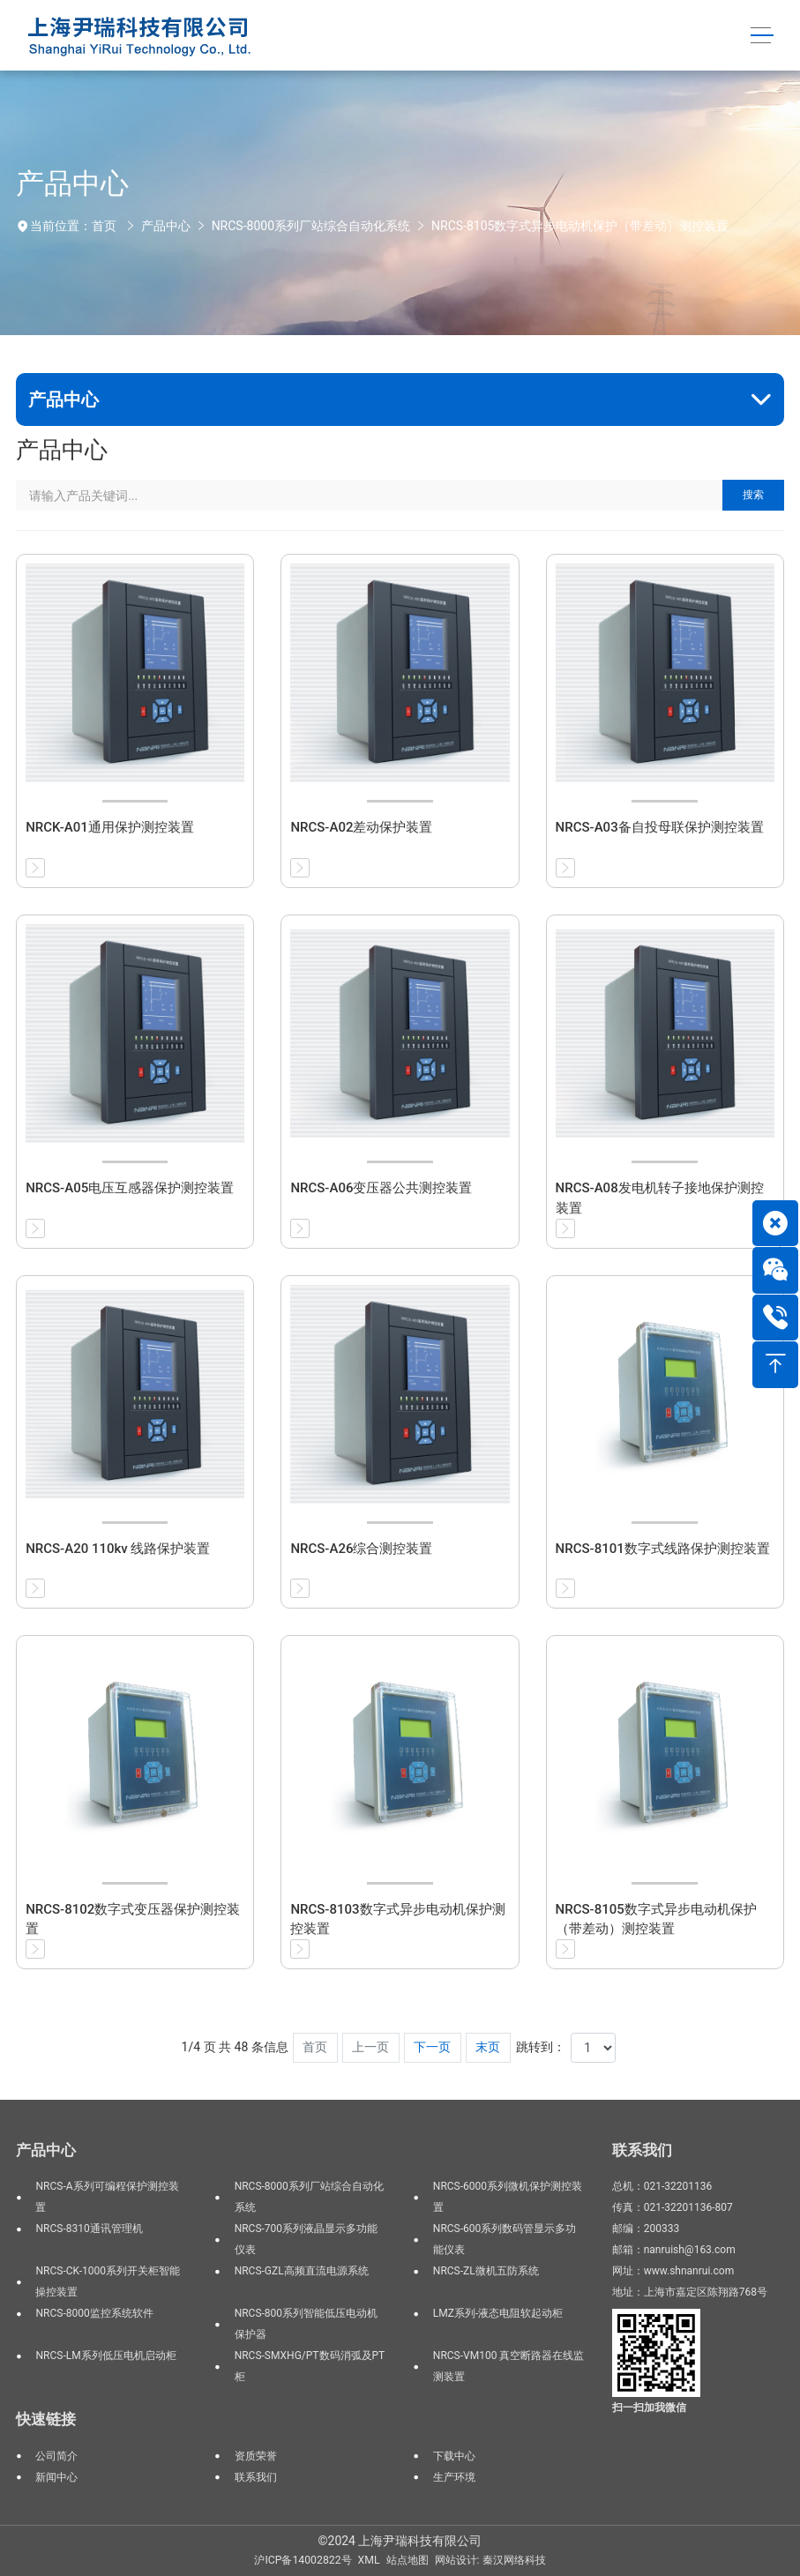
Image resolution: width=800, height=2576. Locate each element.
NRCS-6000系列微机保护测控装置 (507, 2197)
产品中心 (166, 226)
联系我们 (256, 2477)
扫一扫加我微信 (649, 2407)
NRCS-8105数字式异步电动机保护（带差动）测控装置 (580, 226)
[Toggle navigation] (762, 36)
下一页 (432, 2047)
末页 (487, 2047)
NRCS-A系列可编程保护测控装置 (106, 2197)
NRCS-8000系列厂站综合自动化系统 (311, 226)
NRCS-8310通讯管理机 (88, 2228)
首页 (104, 226)
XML (369, 2560)
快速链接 (46, 2419)
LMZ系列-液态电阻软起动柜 (498, 2313)
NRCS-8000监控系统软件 (94, 2313)
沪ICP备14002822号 (302, 2560)
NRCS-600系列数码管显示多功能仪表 (504, 2239)
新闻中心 (56, 2477)
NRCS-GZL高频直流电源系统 (302, 2271)
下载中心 (454, 2456)
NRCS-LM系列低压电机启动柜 (105, 2355)
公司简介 (56, 2456)
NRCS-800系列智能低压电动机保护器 (306, 2324)
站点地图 (407, 2560)
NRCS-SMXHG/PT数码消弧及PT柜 (310, 2366)
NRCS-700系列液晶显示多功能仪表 (306, 2239)
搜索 (753, 495)
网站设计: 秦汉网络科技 (490, 2560)
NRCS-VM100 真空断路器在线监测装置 (509, 2366)
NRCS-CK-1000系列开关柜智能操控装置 (107, 2281)
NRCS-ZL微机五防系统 (486, 2271)
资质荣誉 (256, 2456)
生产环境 (454, 2477)
